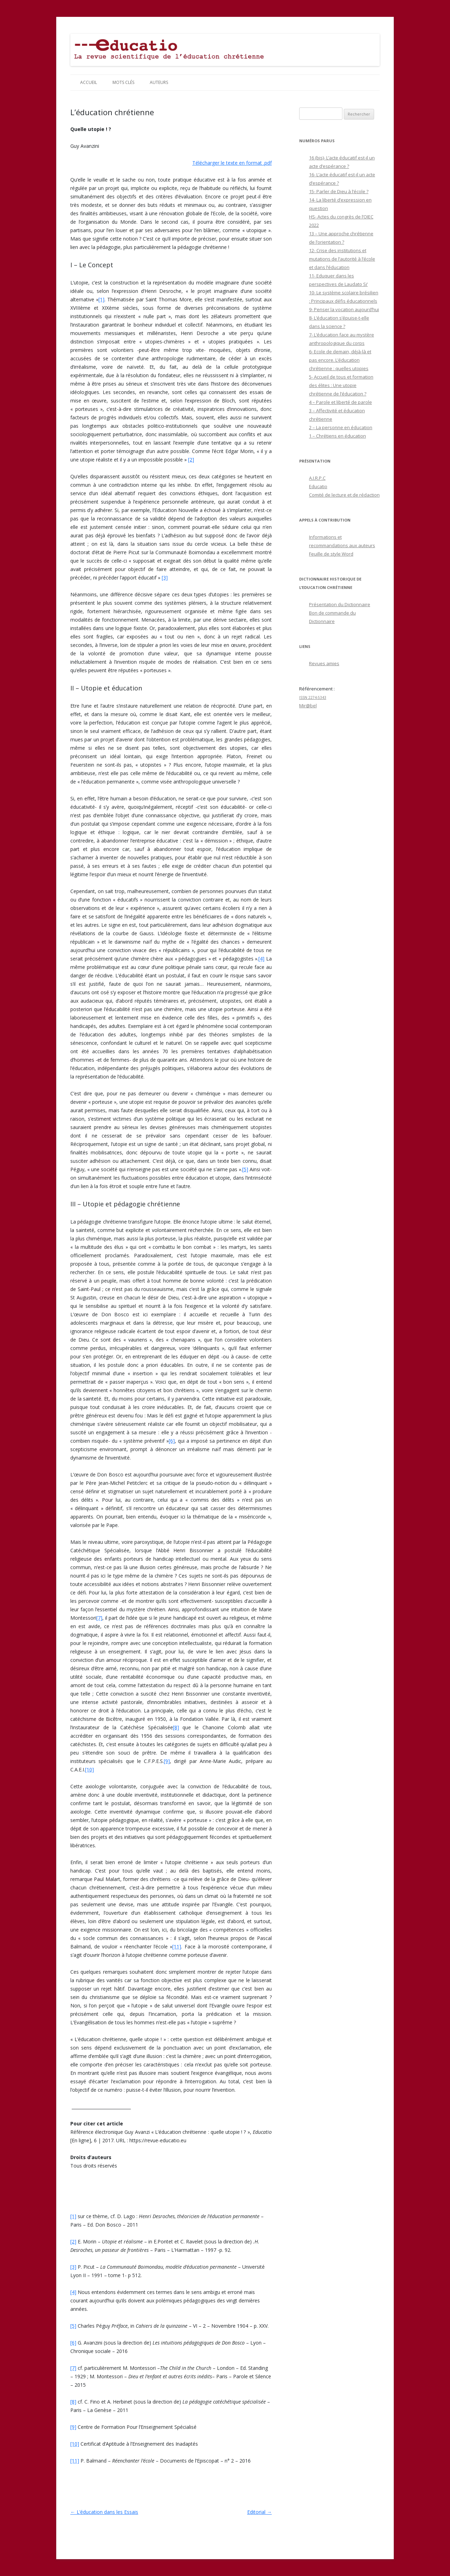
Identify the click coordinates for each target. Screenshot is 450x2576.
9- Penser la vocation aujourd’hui (344, 309)
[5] (245, 1169)
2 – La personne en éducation (340, 427)
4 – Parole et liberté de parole (340, 402)
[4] (261, 958)
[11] (176, 1946)
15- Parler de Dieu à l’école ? (338, 191)
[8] (176, 1727)
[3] (165, 577)
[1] (101, 299)
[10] (89, 1769)
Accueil (88, 82)
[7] (99, 1617)
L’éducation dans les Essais (104, 2512)
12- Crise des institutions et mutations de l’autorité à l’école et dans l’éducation (342, 258)
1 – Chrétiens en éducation (337, 436)
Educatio (318, 486)
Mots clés (123, 82)
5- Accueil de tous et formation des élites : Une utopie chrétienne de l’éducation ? (341, 385)
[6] (172, 1440)
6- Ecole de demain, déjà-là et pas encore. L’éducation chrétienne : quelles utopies (340, 360)
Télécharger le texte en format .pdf (232, 162)
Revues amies (324, 663)
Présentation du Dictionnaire (339, 604)
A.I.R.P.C (317, 478)
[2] (191, 459)
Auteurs (159, 82)
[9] (167, 1761)
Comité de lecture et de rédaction (344, 495)
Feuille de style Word (331, 554)
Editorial (259, 2512)
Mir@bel (308, 705)
